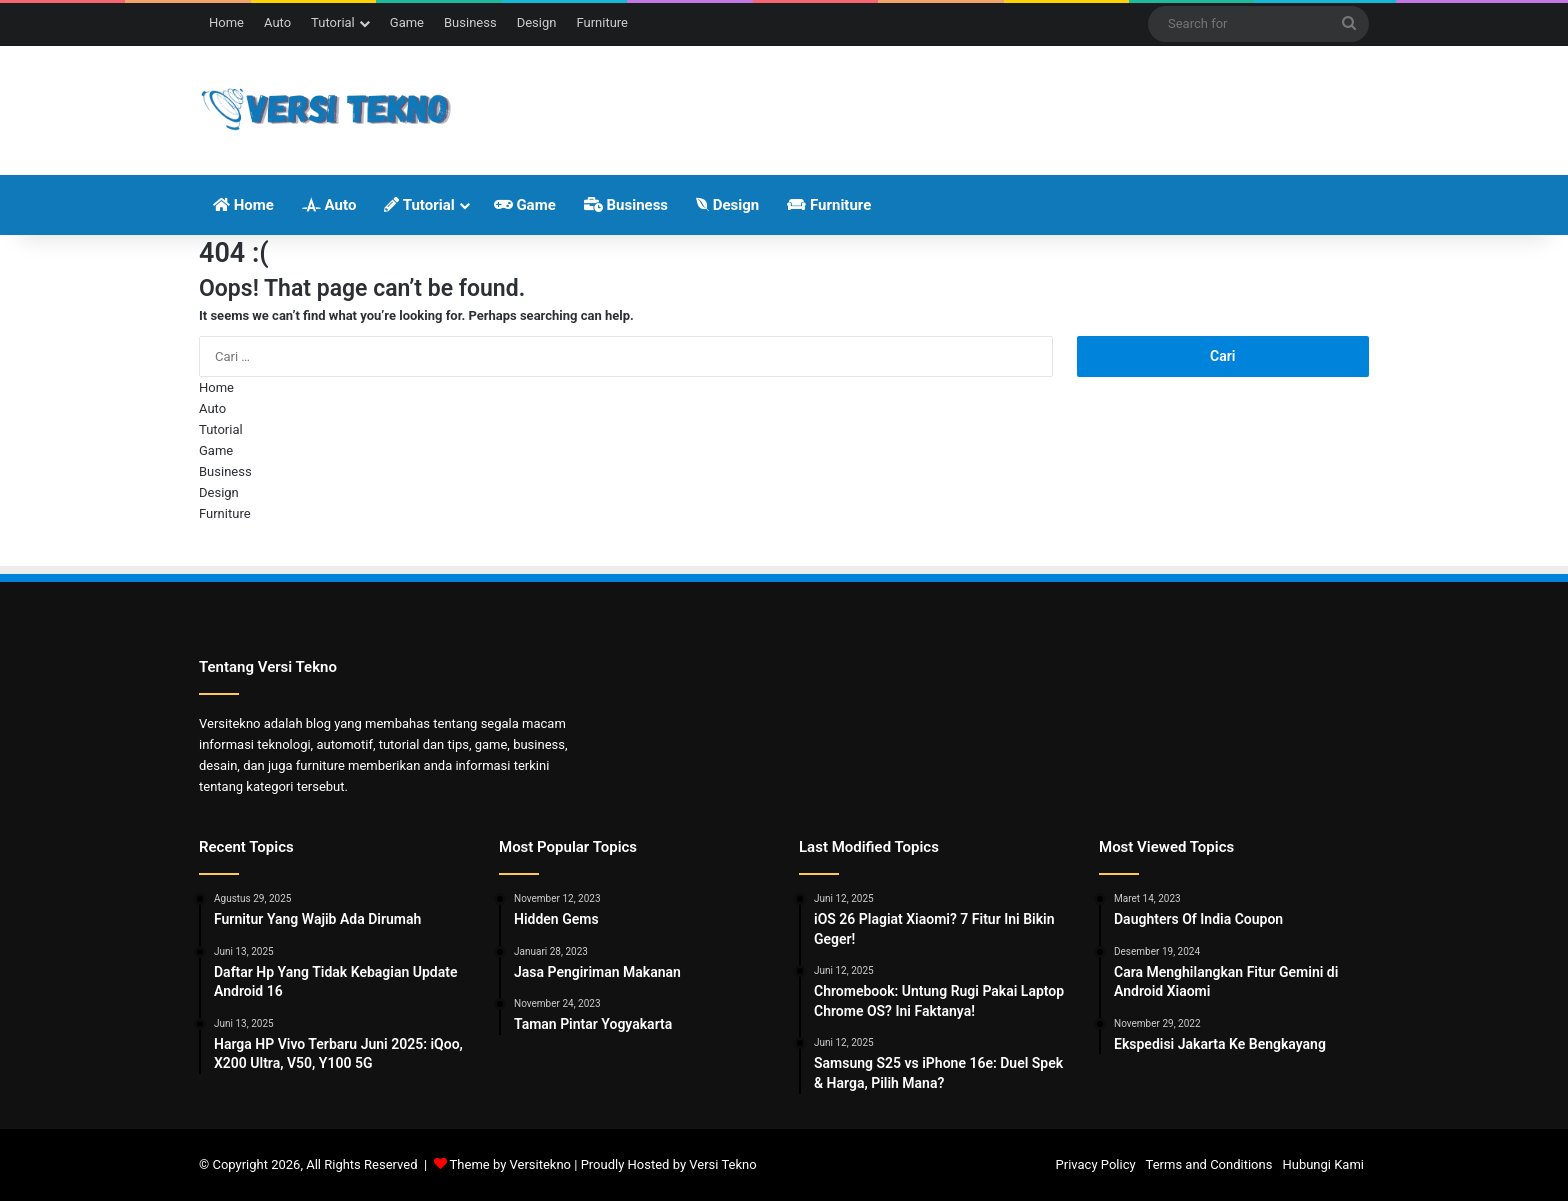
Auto (277, 22)
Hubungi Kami (1323, 1164)
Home (226, 22)
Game (407, 22)
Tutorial (333, 22)
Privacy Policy (1096, 1164)
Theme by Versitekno (510, 1164)
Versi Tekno (722, 1164)
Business (470, 22)
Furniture (602, 22)
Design (537, 22)
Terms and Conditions (1209, 1164)
